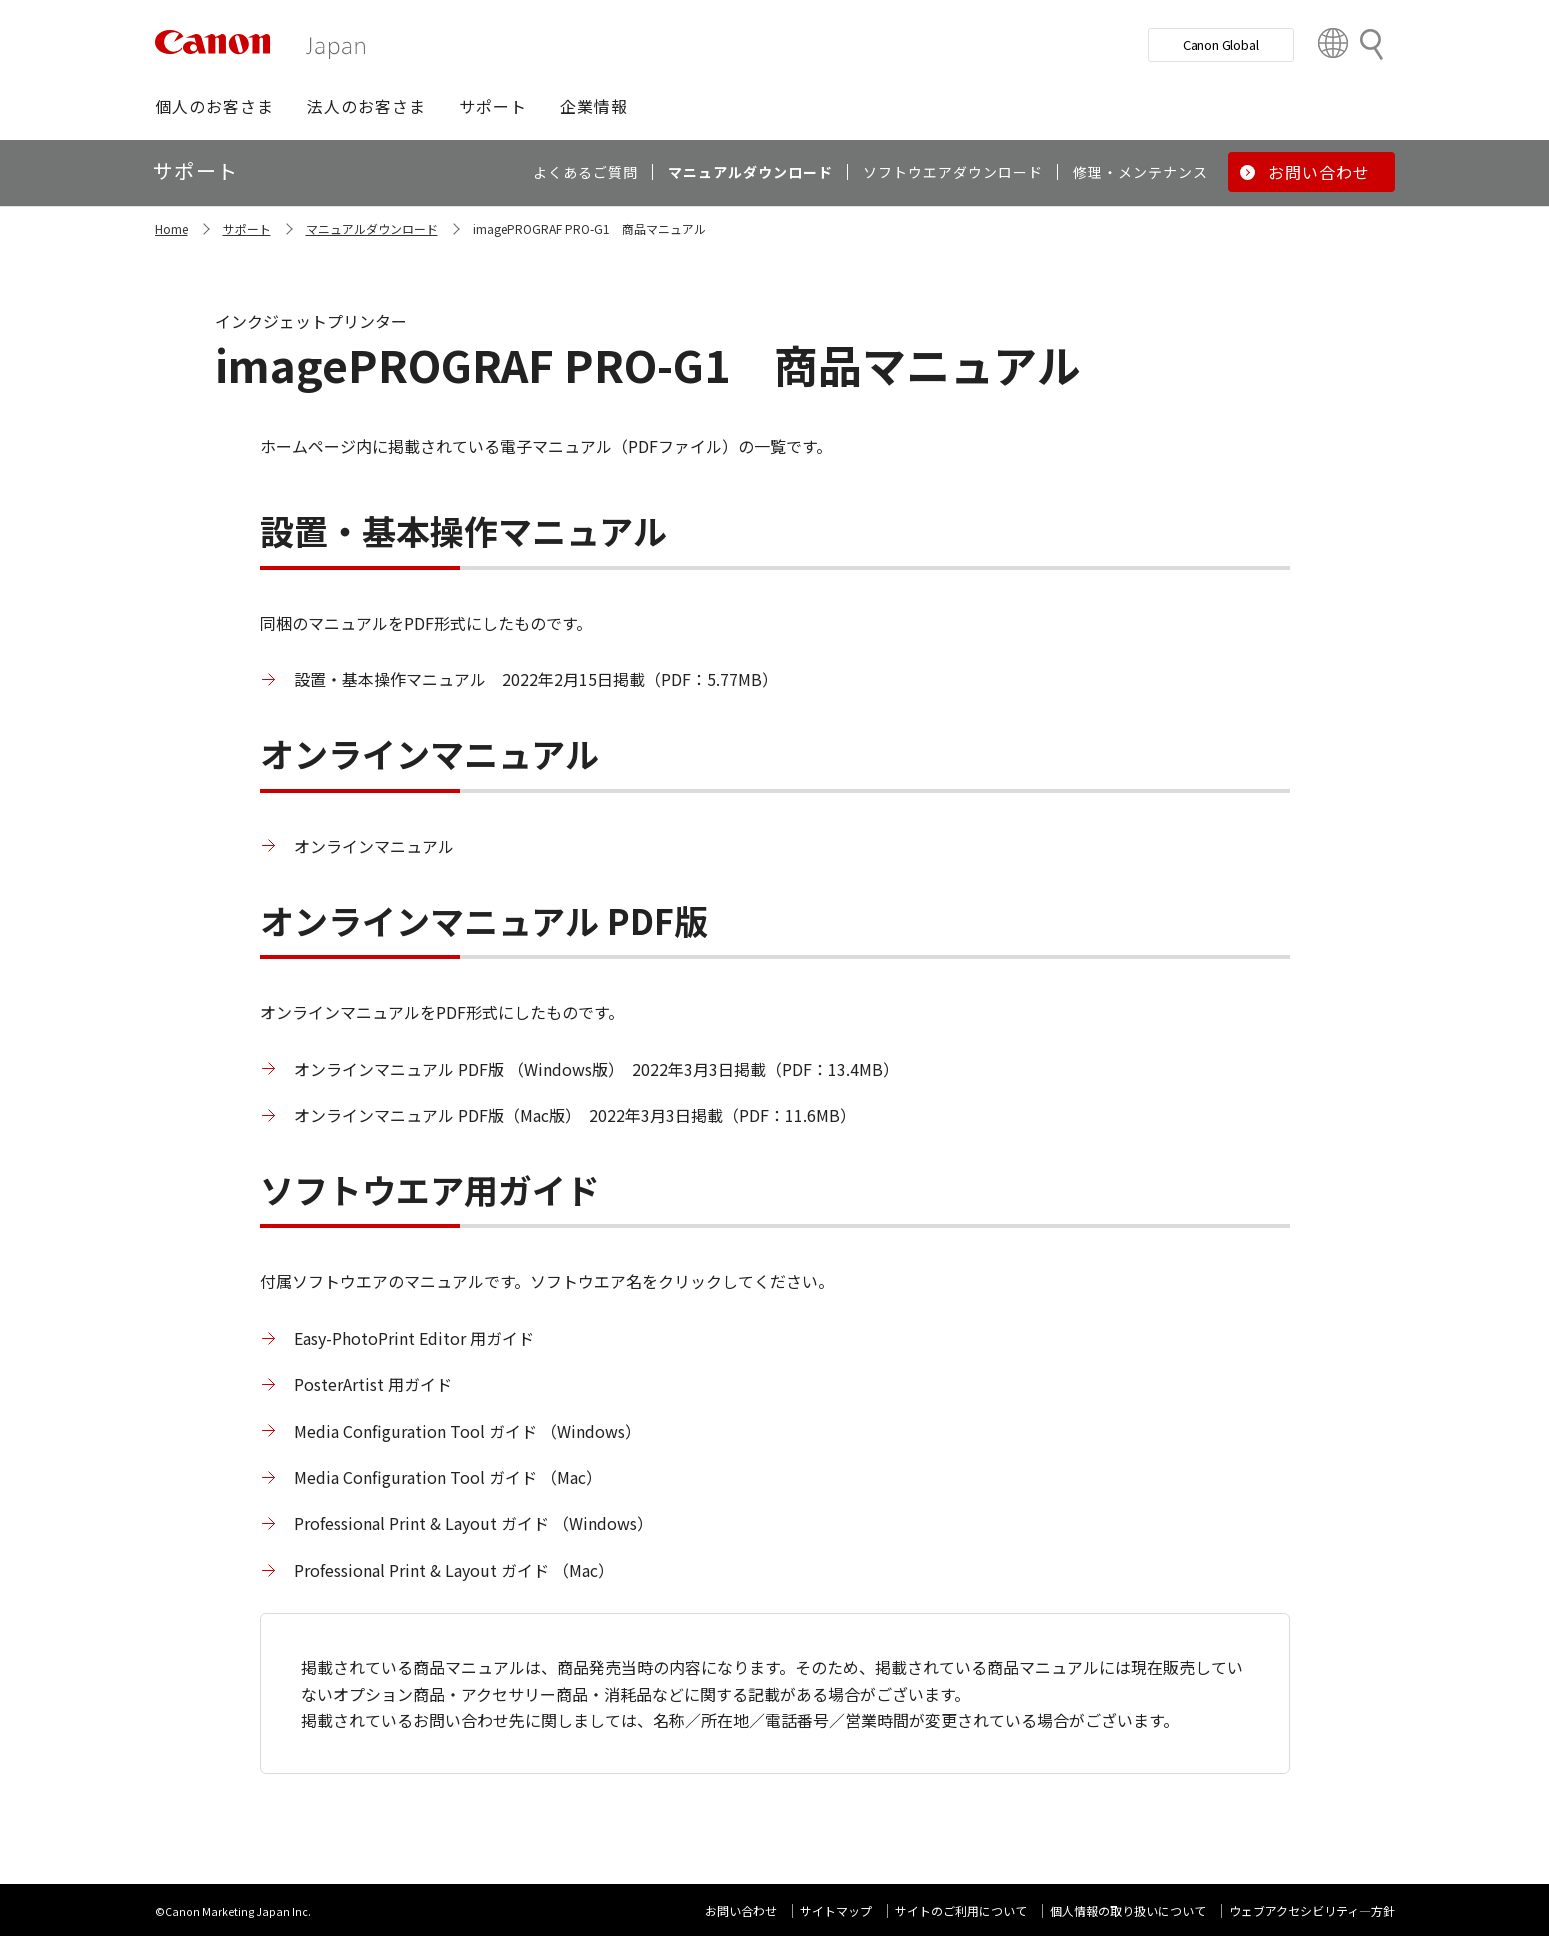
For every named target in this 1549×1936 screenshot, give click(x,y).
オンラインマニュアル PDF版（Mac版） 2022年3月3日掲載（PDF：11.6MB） (575, 1115)
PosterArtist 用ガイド (373, 1384)
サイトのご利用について (961, 1910)
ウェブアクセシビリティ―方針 (1312, 1910)
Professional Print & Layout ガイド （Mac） (454, 1570)
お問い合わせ (741, 1910)
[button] (214, 106)
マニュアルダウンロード (372, 228)
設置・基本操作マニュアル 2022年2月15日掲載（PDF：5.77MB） (536, 679)
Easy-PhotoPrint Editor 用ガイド (414, 1338)
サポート (247, 228)
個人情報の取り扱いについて (1128, 1910)
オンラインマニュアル (374, 846)
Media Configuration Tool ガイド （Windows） (467, 1431)
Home (171, 228)
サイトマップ (836, 1910)
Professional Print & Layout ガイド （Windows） (473, 1523)
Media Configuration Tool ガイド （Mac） (448, 1477)
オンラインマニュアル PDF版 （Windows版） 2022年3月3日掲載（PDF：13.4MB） (596, 1069)
